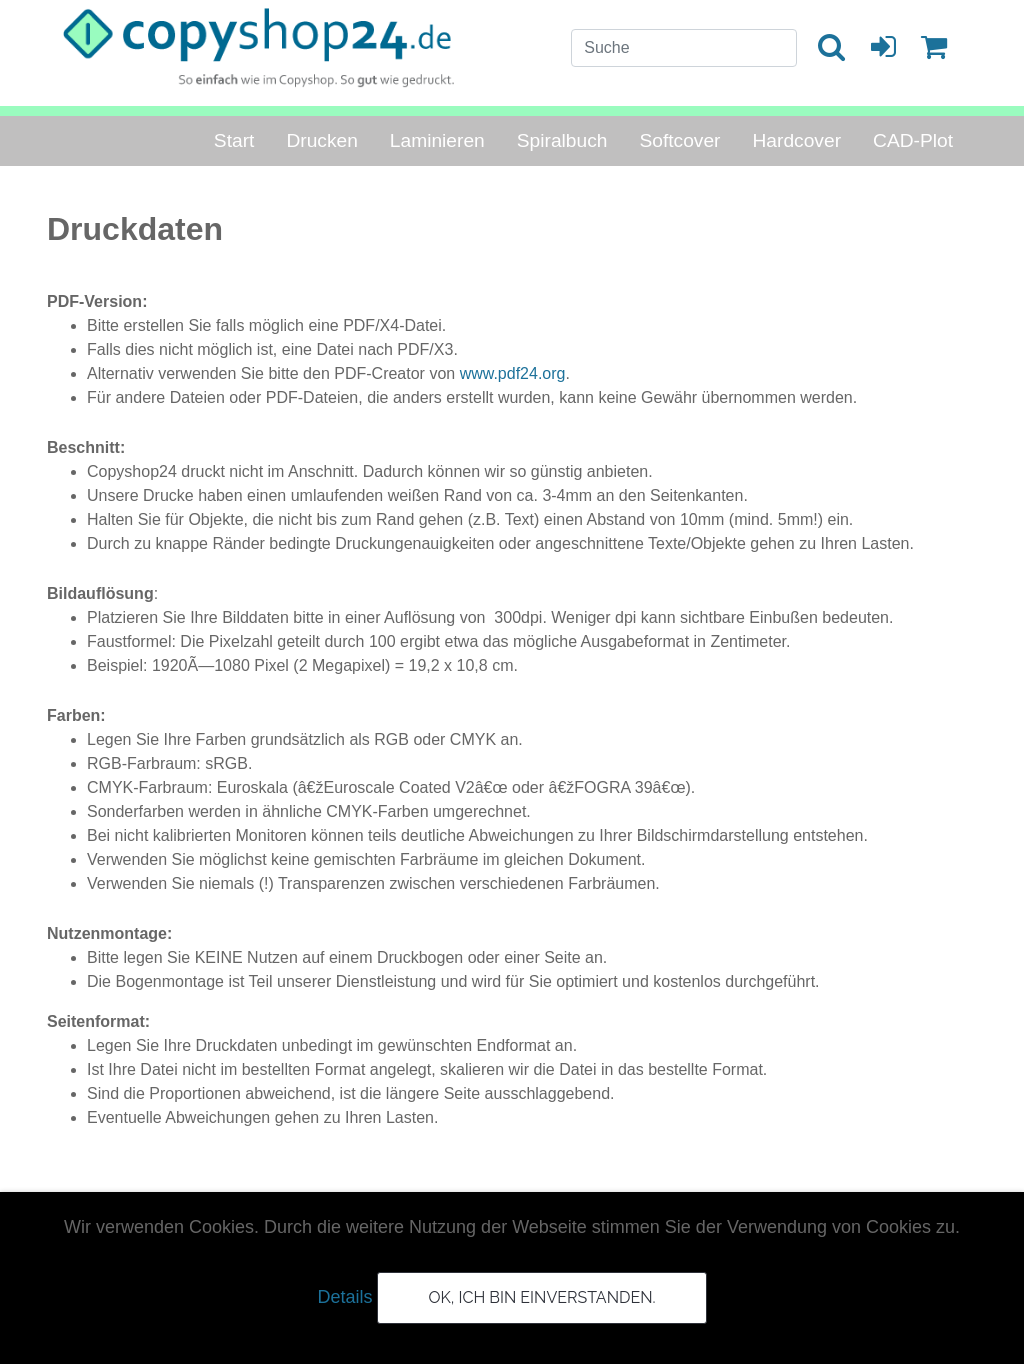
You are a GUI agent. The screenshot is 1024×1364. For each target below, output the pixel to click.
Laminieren (437, 140)
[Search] (684, 48)
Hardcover (797, 140)
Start (234, 140)
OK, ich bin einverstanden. (541, 1297)
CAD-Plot (913, 140)
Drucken (321, 140)
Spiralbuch (562, 140)
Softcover (679, 140)
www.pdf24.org (513, 373)
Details (344, 1297)
